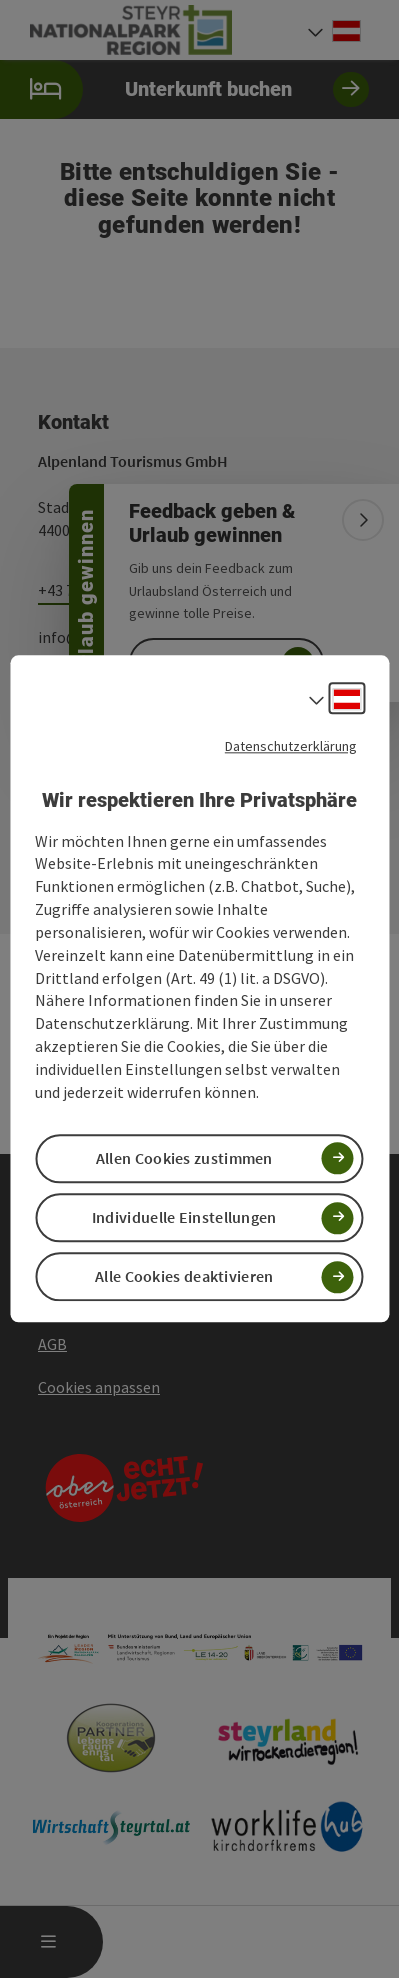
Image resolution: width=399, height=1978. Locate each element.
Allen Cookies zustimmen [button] (184, 1158)
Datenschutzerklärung (291, 746)
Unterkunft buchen (184, 89)
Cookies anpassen (99, 1387)
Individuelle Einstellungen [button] (184, 1217)
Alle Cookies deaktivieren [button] (184, 1277)
